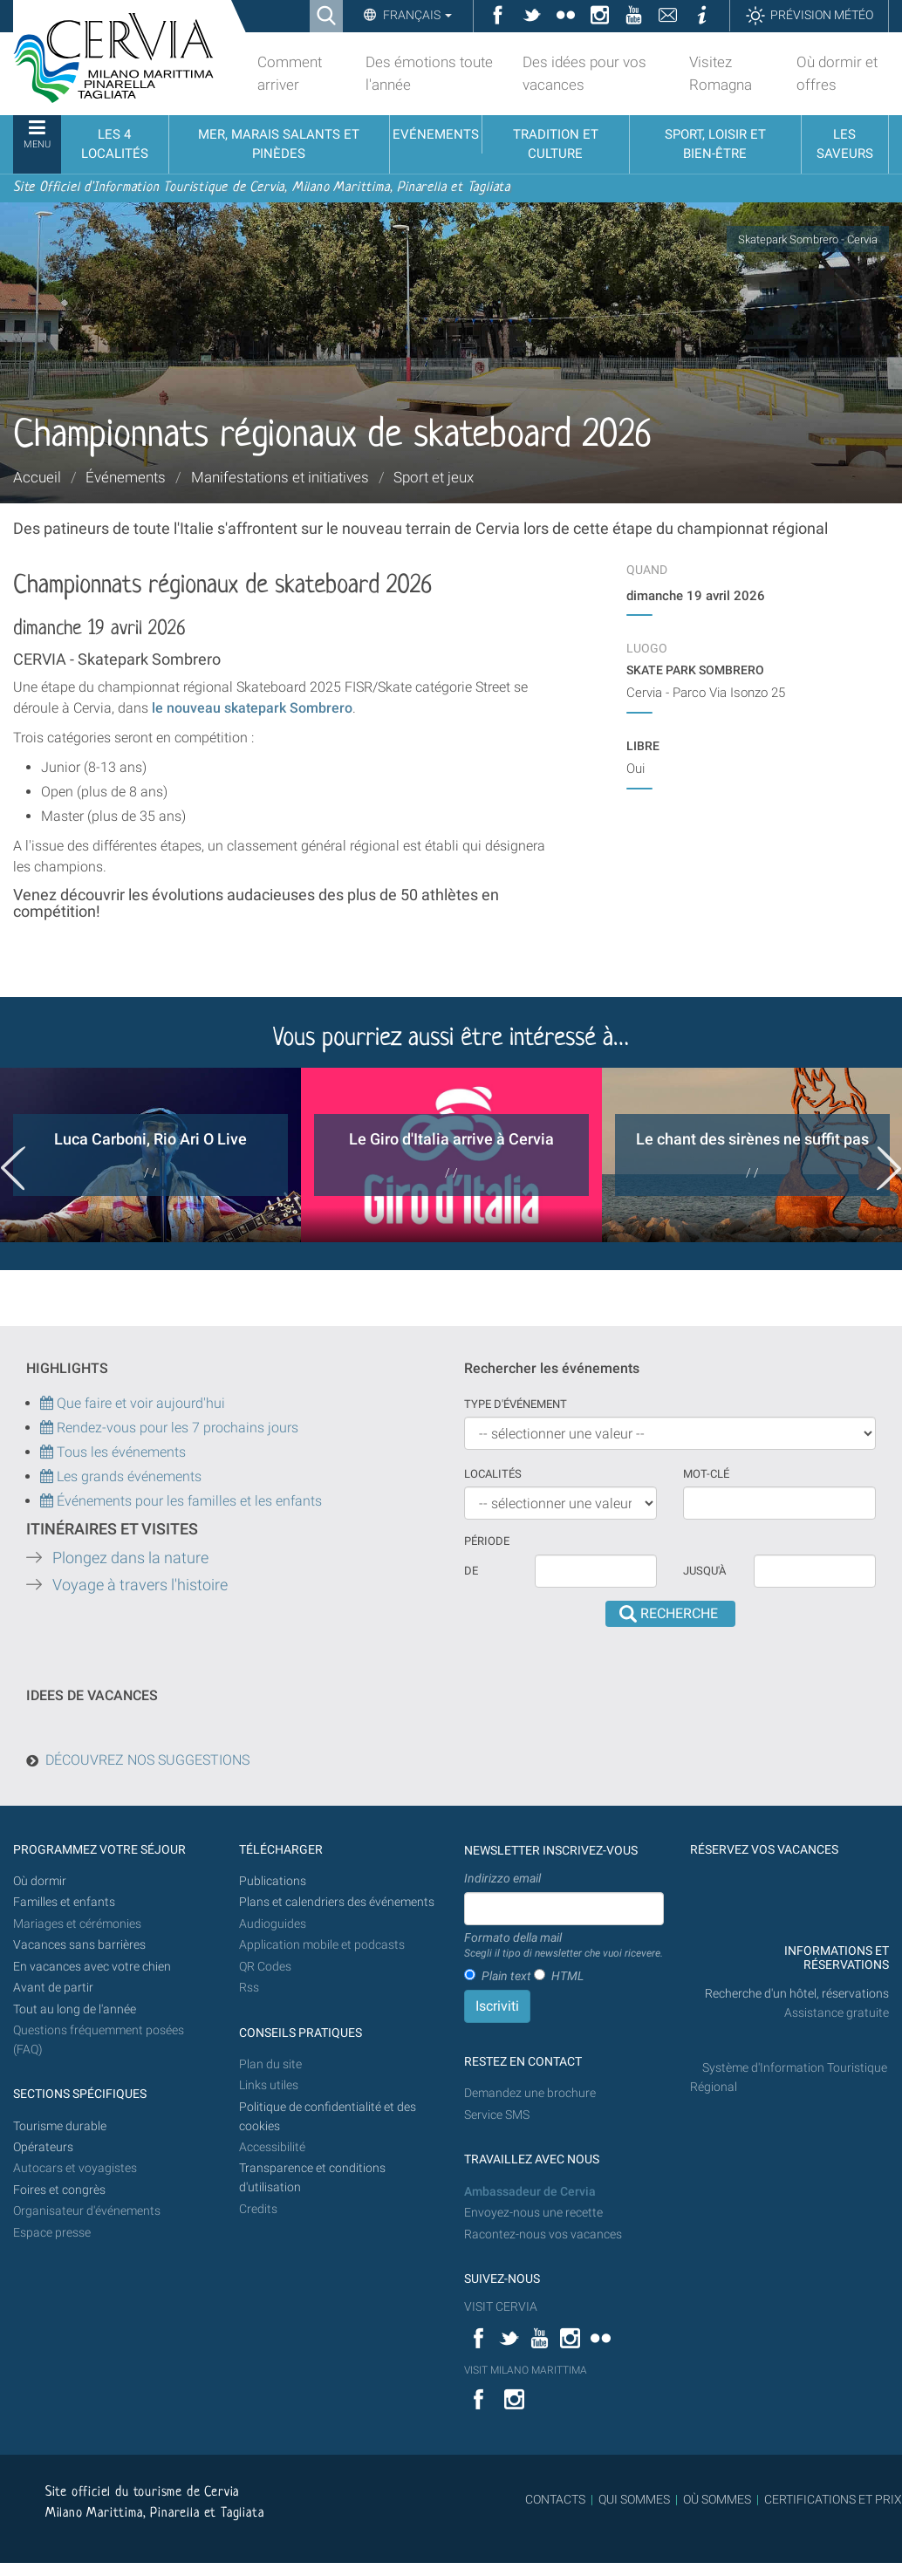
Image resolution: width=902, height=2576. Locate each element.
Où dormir (39, 1881)
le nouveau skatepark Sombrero (250, 708)
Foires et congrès (59, 2190)
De (471, 1570)
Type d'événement (515, 1404)
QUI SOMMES (634, 2499)
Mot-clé (706, 1473)
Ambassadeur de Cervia (530, 2191)
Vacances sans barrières (79, 1944)
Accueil (37, 477)
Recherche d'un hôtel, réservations (797, 1993)
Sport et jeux (433, 477)
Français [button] (416, 15)
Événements (125, 477)
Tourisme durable (59, 2126)
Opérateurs (43, 2147)
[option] (150, 1155)
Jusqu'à (704, 1570)
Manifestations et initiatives (280, 477)
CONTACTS (555, 2499)
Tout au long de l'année (74, 2009)
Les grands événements (127, 1476)
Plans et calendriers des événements (336, 1902)
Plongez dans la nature (130, 1558)
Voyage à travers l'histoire (140, 1585)
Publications (272, 1881)
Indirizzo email (502, 1878)
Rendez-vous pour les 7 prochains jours (177, 1427)
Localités (493, 1473)
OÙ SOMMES (717, 2499)
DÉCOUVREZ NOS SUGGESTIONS (147, 1760)
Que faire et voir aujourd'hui (132, 1403)
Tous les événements (113, 1452)
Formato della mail (563, 1946)
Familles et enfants (64, 1902)
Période (486, 1541)
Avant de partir (53, 1987)
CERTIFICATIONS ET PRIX (833, 2499)
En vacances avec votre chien (93, 1966)
